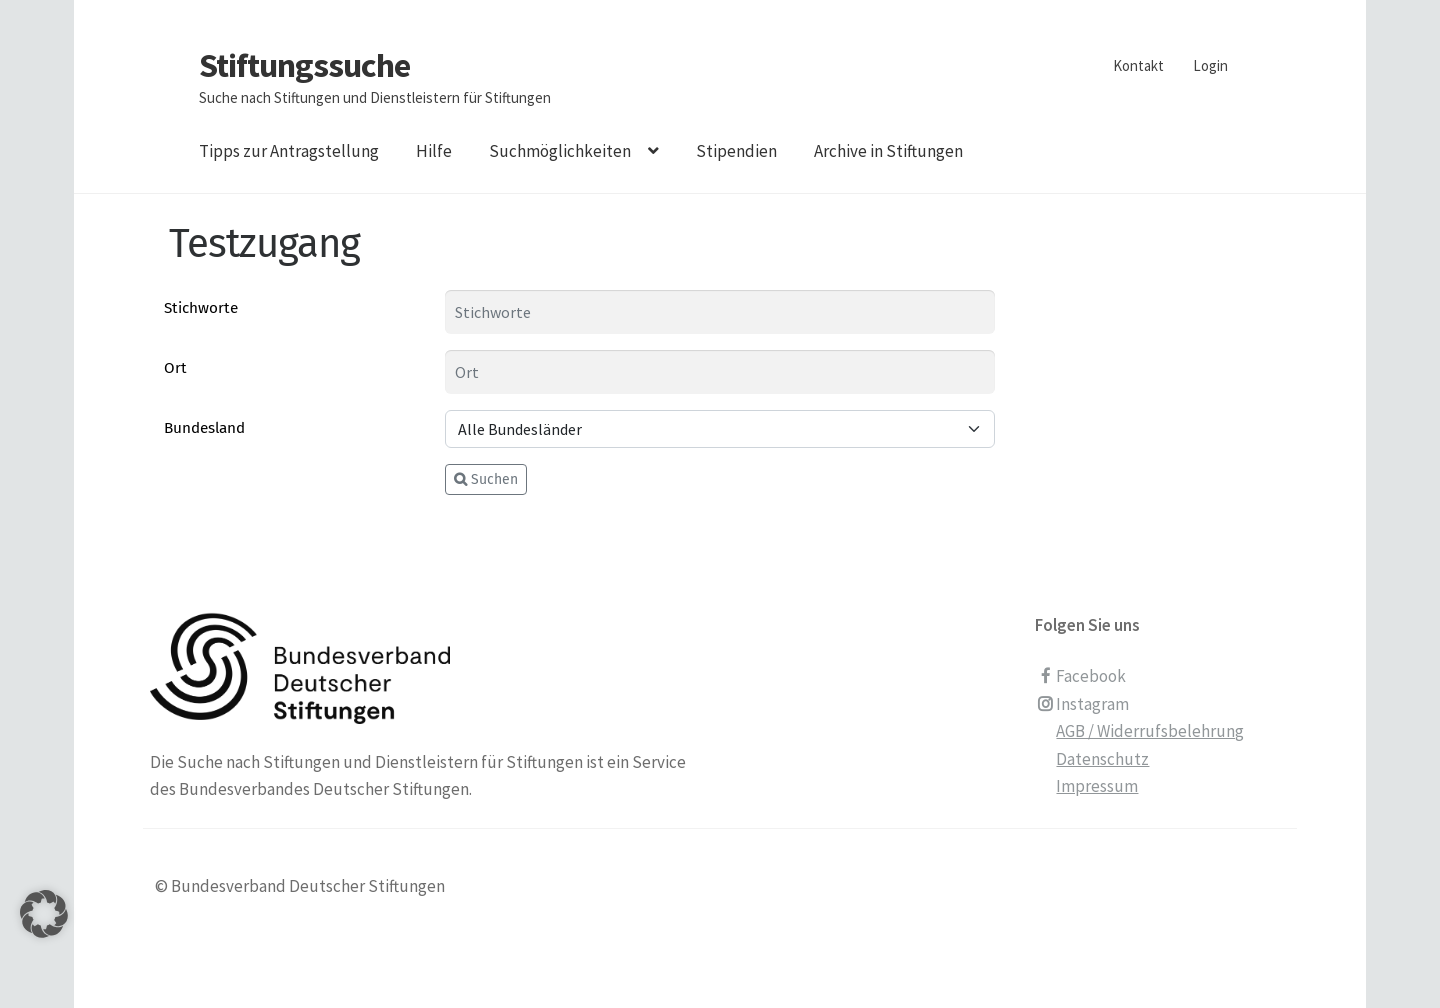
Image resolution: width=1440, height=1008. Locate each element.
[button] (44, 939)
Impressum (1097, 786)
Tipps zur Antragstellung (289, 151)
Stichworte (201, 308)
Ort (175, 368)
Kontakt (1138, 65)
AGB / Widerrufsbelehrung (1150, 731)
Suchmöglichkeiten (560, 151)
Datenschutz (1102, 759)
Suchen (486, 479)
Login (1210, 65)
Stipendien (736, 151)
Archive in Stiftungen (888, 151)
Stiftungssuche (304, 65)
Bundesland (204, 428)
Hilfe (434, 151)
